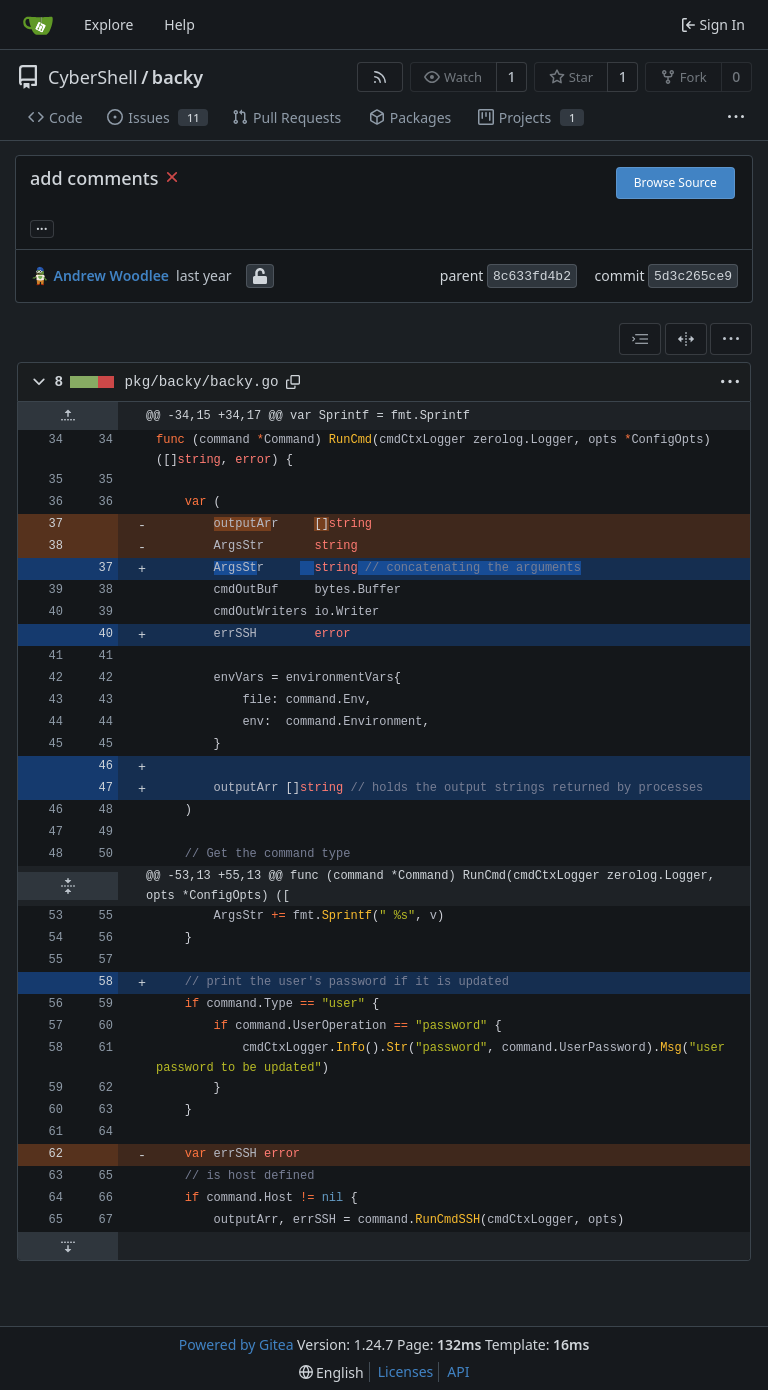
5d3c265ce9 (693, 276)
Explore (108, 24)
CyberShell (93, 77)
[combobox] (640, 339)
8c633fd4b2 (532, 276)
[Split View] (686, 339)
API (458, 1371)
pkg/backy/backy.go (202, 382)
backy (177, 77)
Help (179, 24)
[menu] (731, 339)
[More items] (736, 118)
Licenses (406, 1371)
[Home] (38, 25)
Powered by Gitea (236, 1344)
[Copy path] (293, 382)
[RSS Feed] (380, 77)
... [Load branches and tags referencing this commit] (42, 227)
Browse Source (675, 182)
